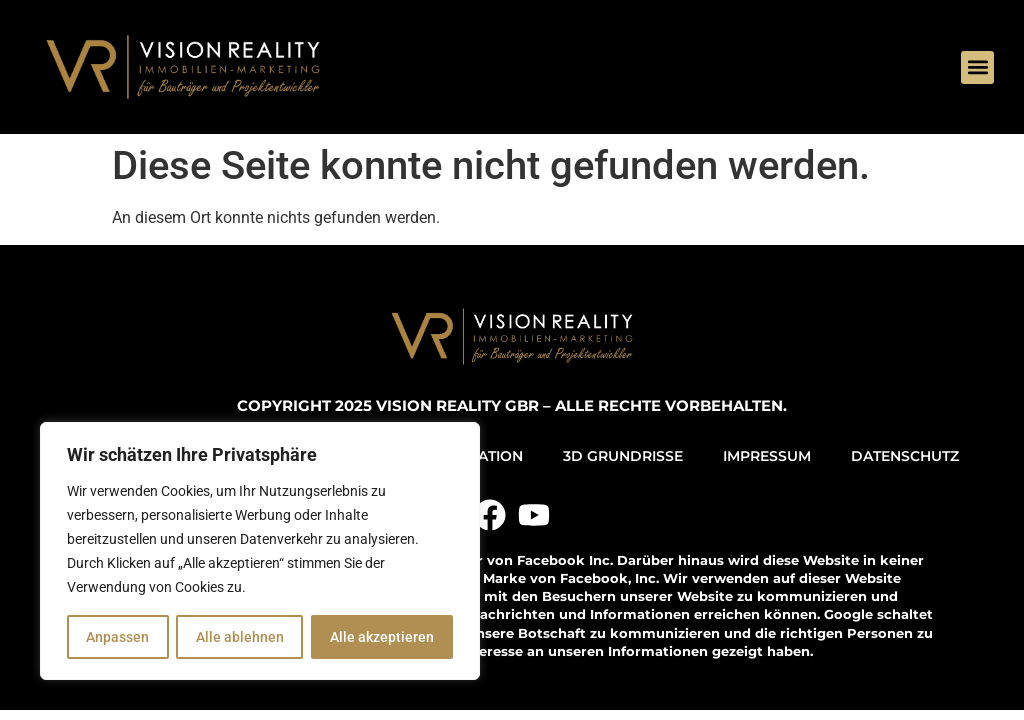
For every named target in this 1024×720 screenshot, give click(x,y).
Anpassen (117, 637)
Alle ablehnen (239, 637)
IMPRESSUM (767, 456)
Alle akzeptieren (382, 637)
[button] (977, 67)
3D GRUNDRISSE (623, 456)
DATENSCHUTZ (905, 456)
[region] (260, 551)
